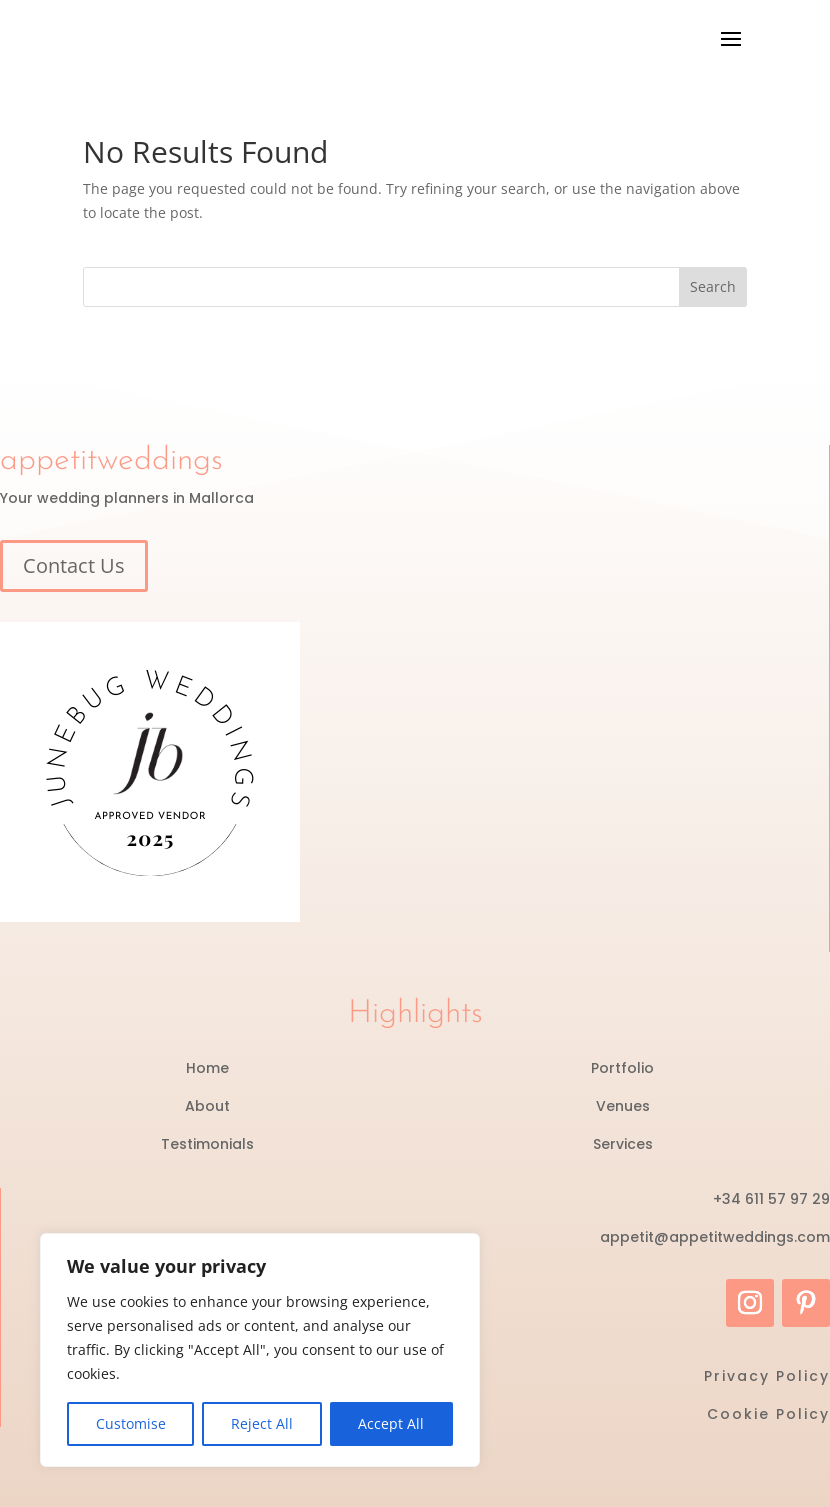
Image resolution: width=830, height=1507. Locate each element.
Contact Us (74, 565)
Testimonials (207, 1144)
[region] (260, 1350)
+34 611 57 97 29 (771, 1199)
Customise (131, 1423)
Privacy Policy (767, 1376)
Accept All (391, 1423)
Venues (623, 1106)
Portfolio (622, 1068)
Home (207, 1068)
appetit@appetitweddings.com (715, 1237)
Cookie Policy (768, 1414)
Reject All (262, 1423)
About (207, 1106)
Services (623, 1144)
